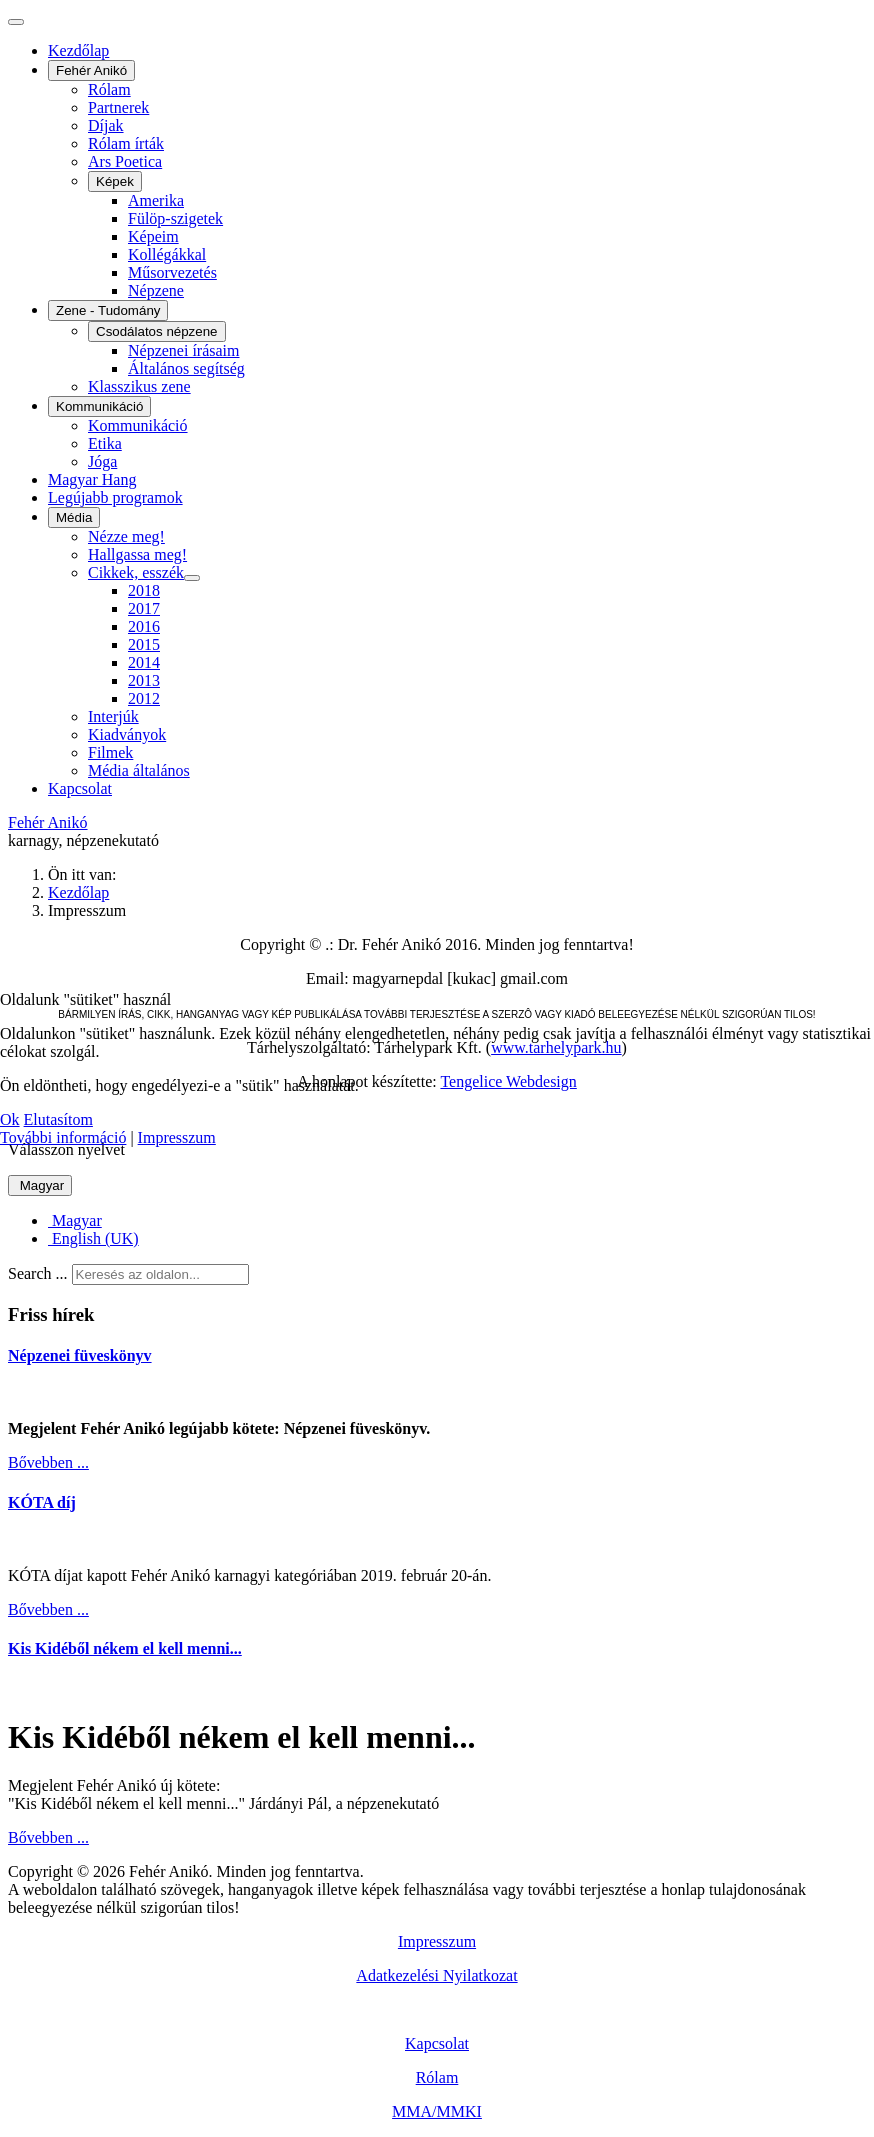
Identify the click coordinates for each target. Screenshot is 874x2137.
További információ (63, 1137)
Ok (10, 1119)
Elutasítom (58, 1119)
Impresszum (177, 1137)
